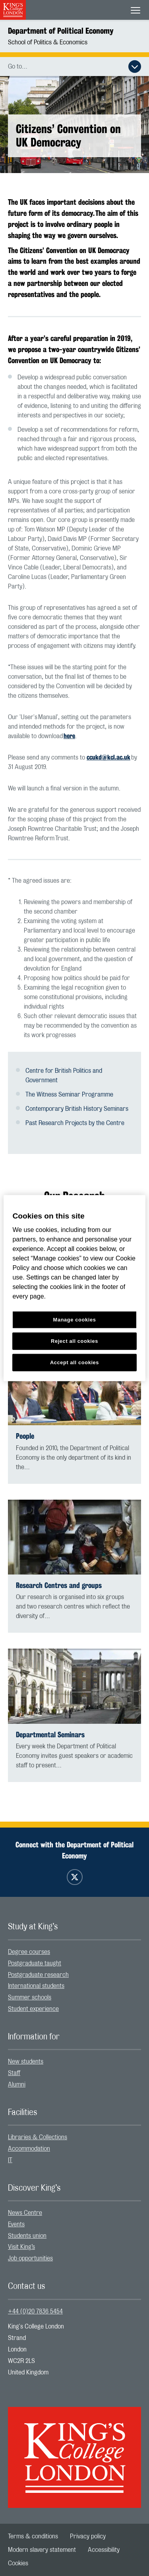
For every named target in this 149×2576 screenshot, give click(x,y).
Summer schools (29, 1997)
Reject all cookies (74, 1341)
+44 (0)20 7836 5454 (35, 2311)
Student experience (33, 2009)
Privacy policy (88, 2536)
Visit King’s (21, 2247)
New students (25, 2061)
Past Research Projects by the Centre (74, 1123)
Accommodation (29, 2149)
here (69, 736)
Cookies (18, 2563)
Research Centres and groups (59, 1585)
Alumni (16, 2084)
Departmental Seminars (50, 1735)
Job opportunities (30, 2258)
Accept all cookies (74, 1362)
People (25, 1436)
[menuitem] (74, 1952)
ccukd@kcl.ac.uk (108, 757)
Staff (14, 2073)
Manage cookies (74, 1320)
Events (16, 2224)
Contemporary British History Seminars (76, 1109)
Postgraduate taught (34, 1963)
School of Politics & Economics (47, 42)
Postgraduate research (38, 1975)
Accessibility (104, 2550)
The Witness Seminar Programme (69, 1094)
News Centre (25, 2213)
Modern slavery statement (42, 2550)
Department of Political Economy (60, 31)
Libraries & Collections (37, 2137)
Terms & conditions (33, 2536)
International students (36, 1986)
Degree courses (29, 1952)
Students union (27, 2236)
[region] (74, 1288)
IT (10, 2160)
